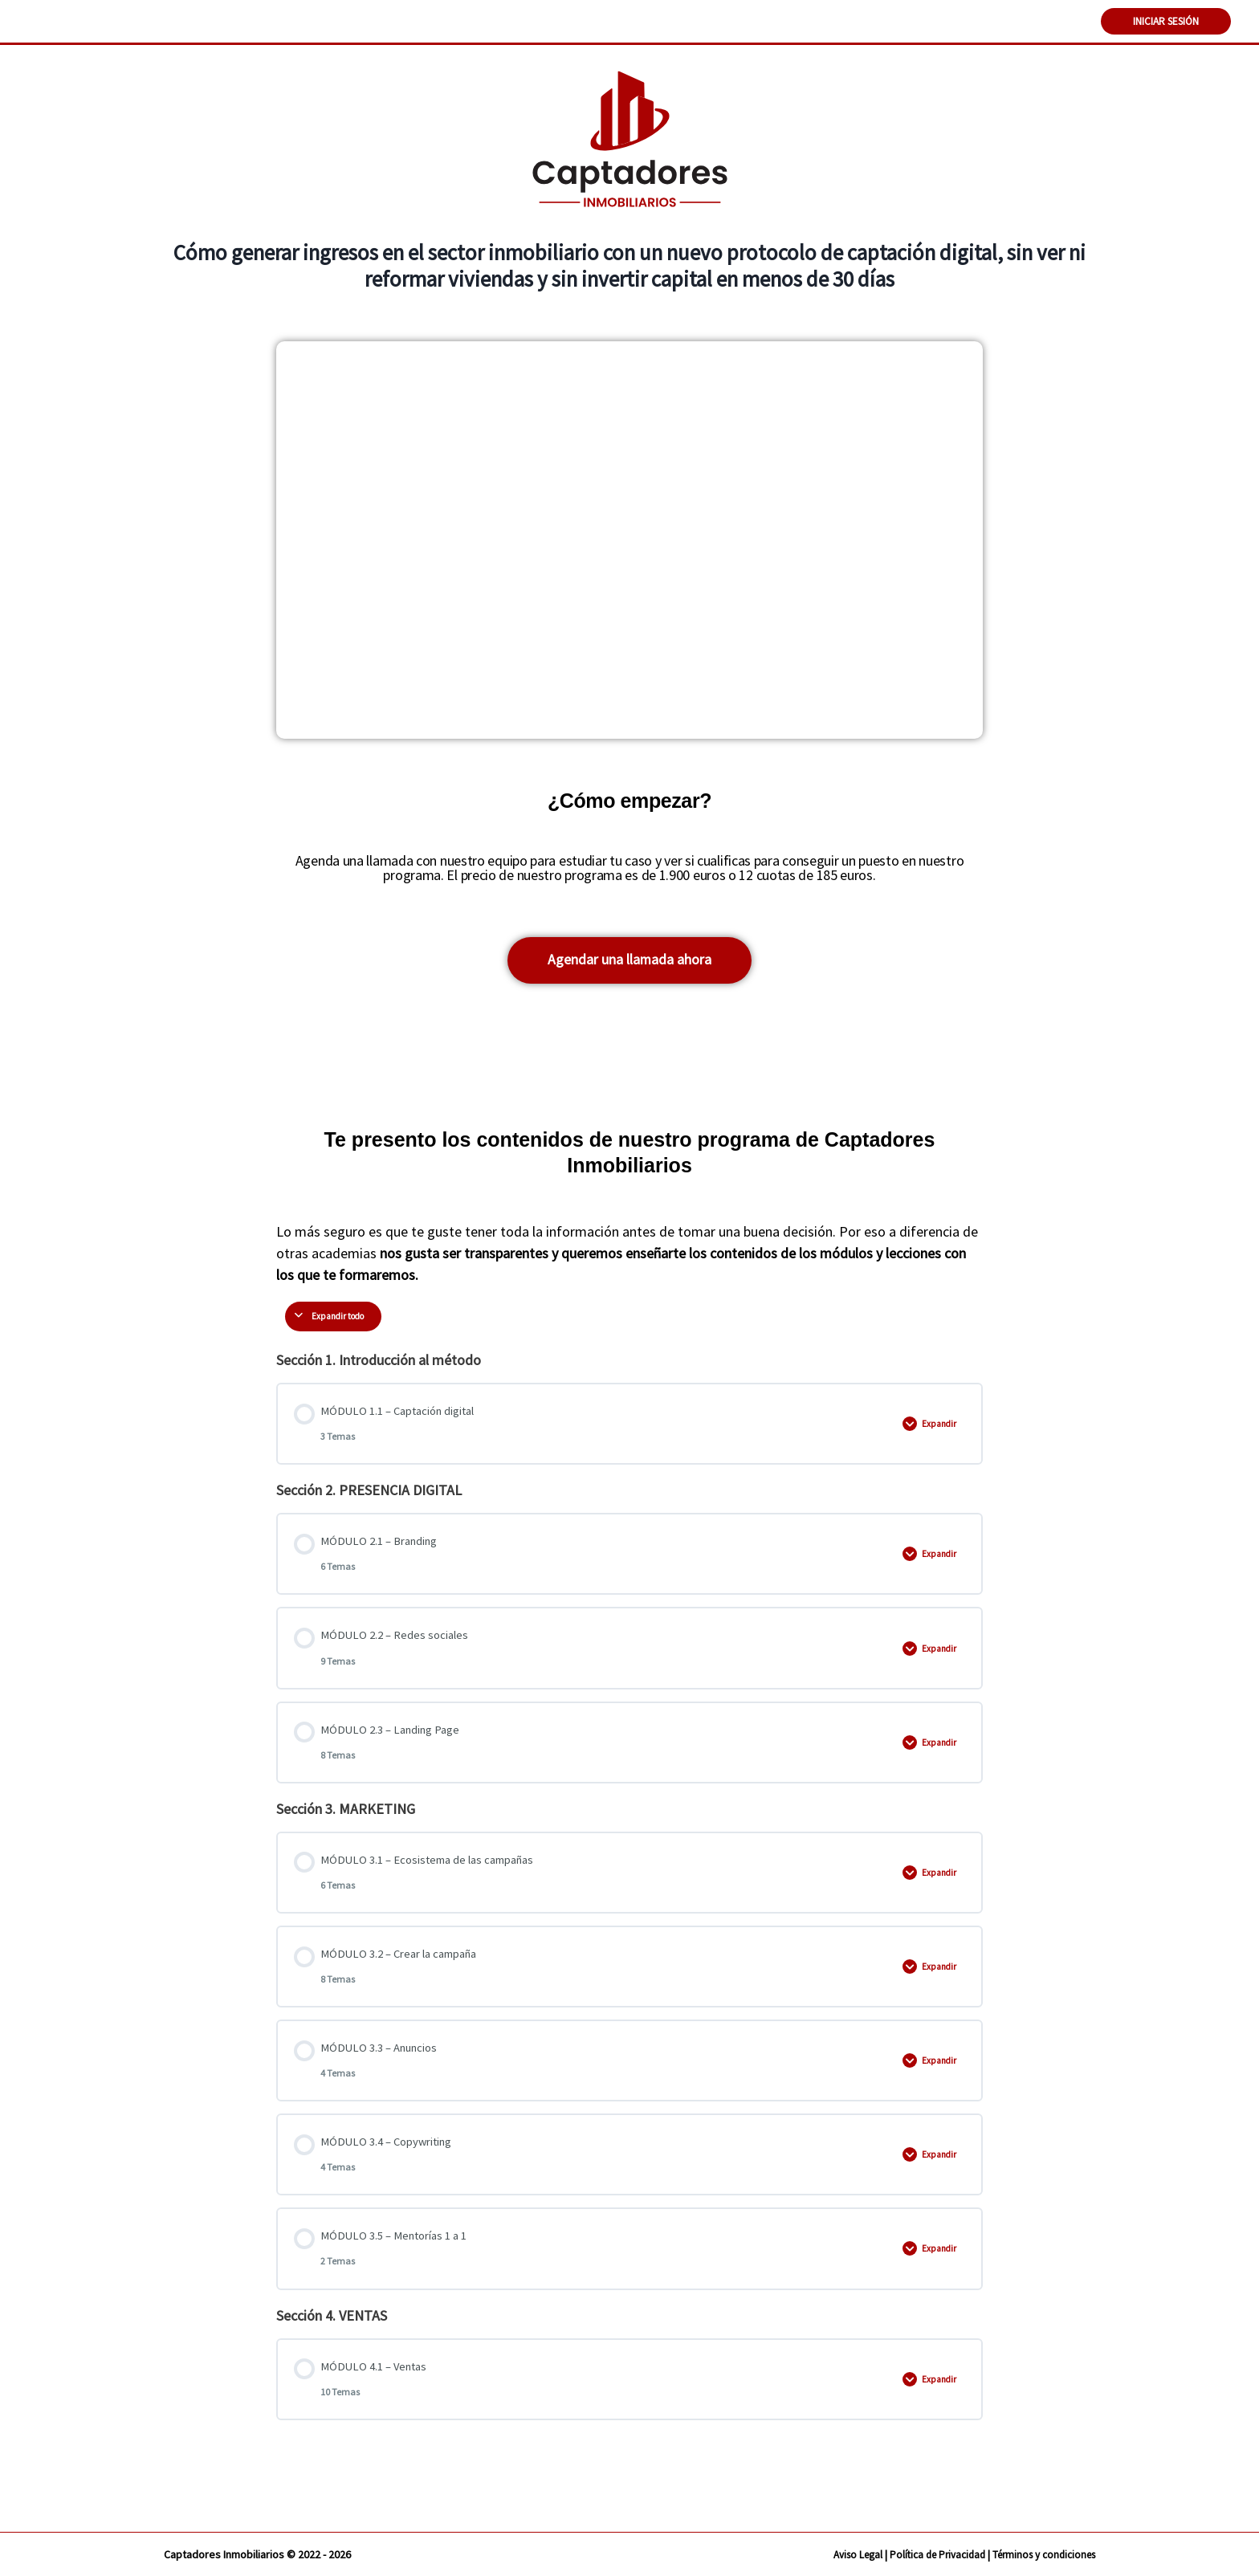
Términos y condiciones (1038, 2554)
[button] (630, 963)
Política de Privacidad (923, 2554)
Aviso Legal (836, 2554)
